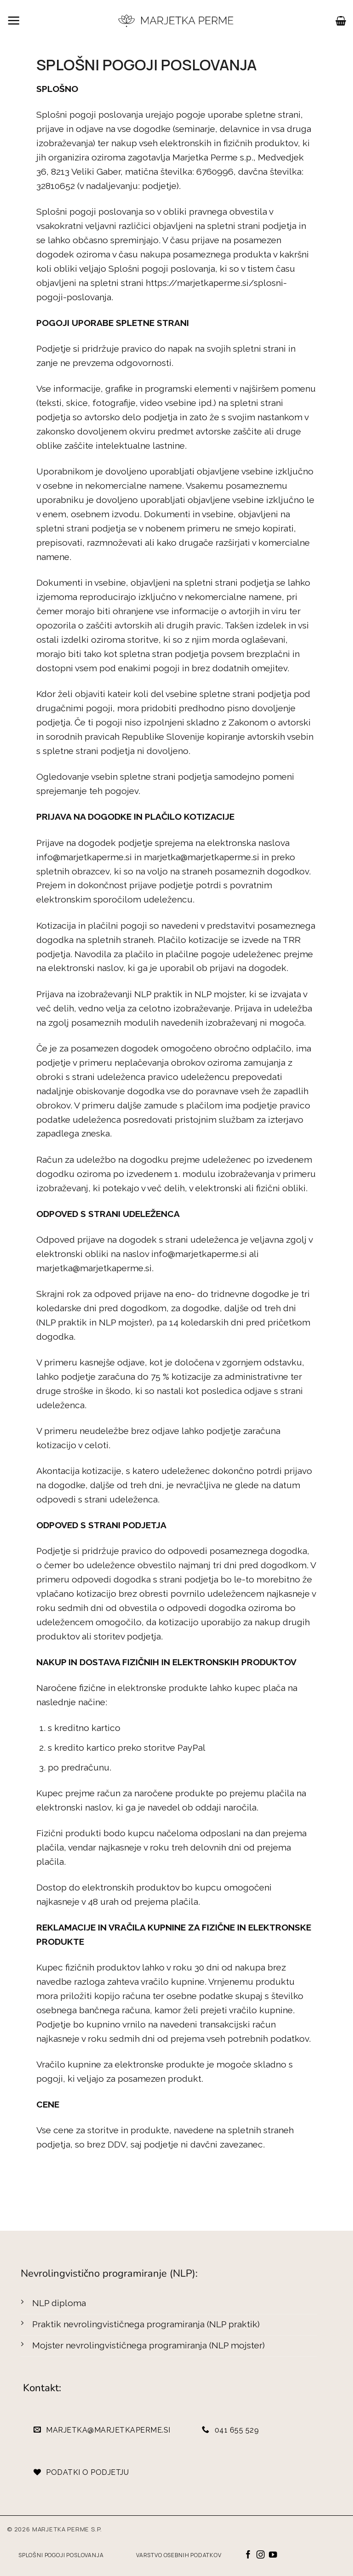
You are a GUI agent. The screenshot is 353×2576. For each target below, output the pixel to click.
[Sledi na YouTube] (273, 2555)
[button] (13, 20)
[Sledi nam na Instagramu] (260, 2555)
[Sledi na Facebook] (248, 2555)
